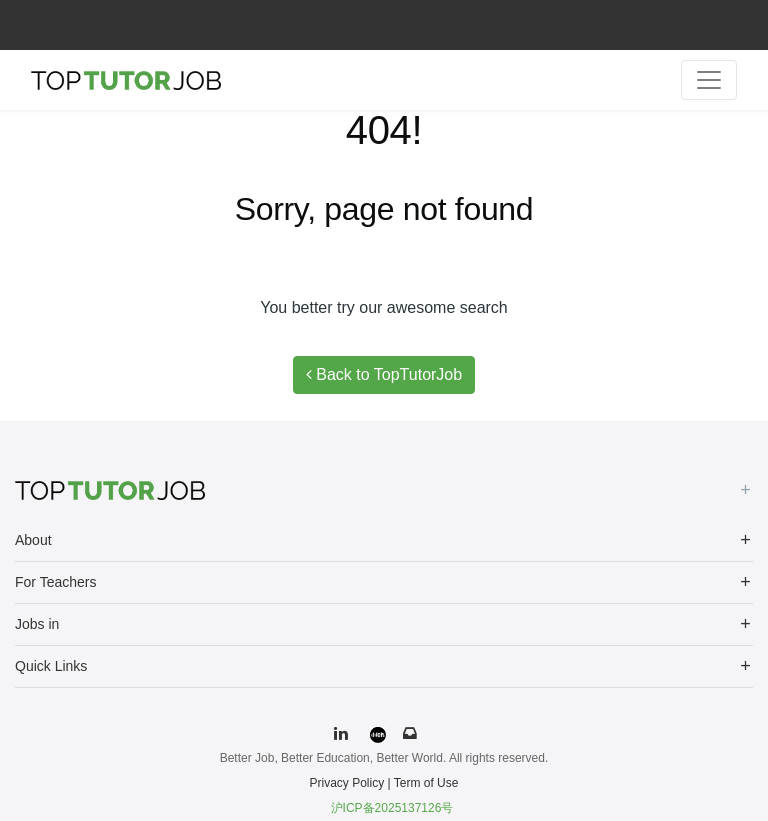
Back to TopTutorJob (384, 374)
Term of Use (426, 783)
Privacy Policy (347, 783)
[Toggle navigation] (709, 80)
